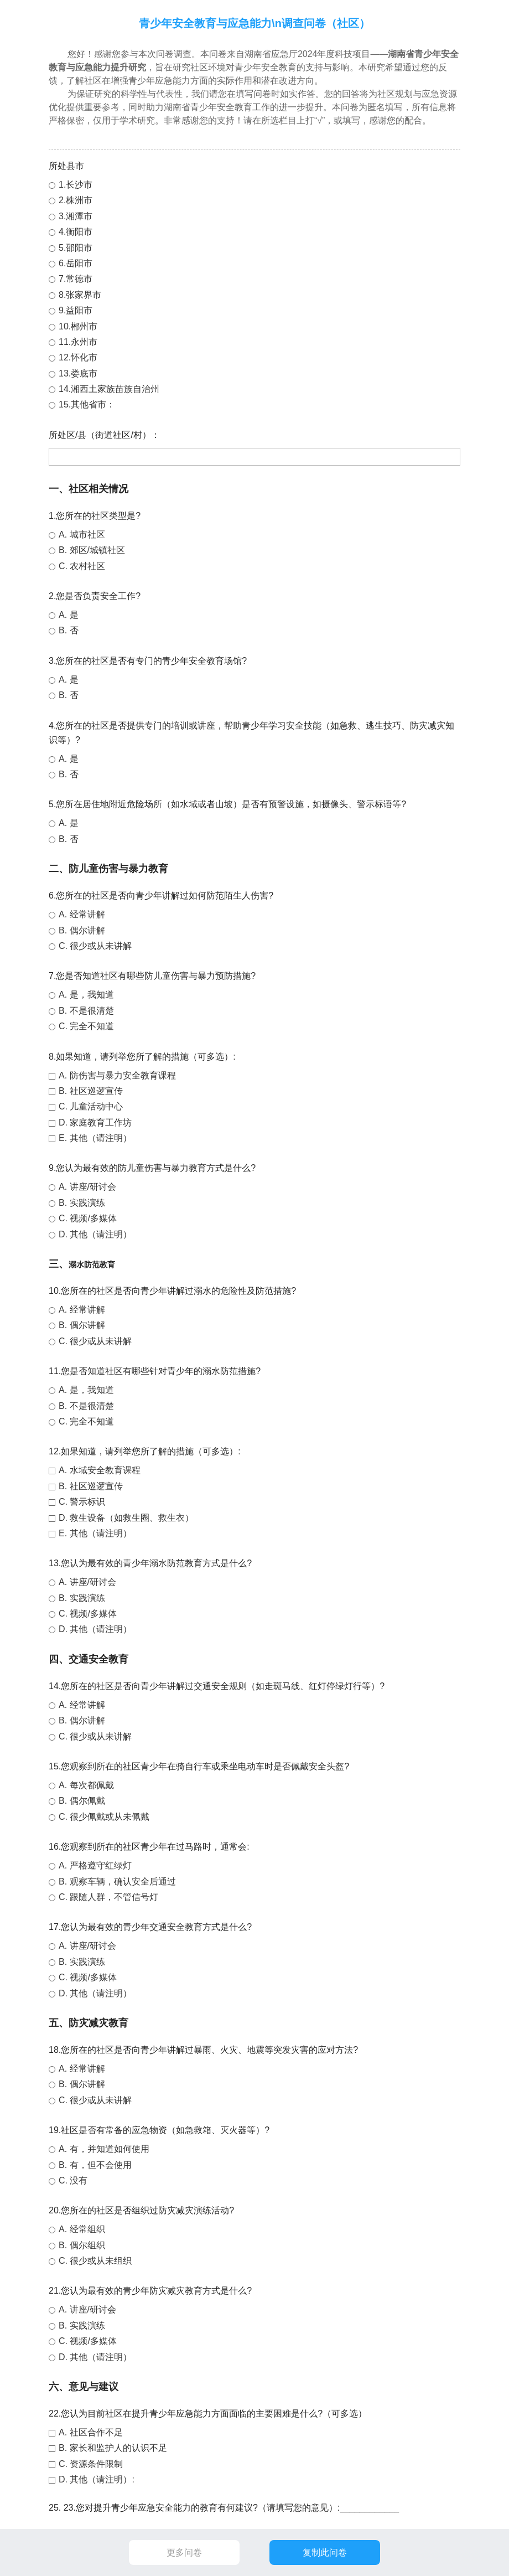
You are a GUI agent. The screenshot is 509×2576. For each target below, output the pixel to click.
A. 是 (69, 615)
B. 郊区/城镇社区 (92, 550)
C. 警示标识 (82, 1501)
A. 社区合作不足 (91, 2432)
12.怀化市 (78, 357)
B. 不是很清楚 (86, 1010)
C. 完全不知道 (86, 1026)
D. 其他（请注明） (95, 1234)
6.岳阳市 (75, 263)
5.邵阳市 (75, 247)
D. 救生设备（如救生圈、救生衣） (126, 1517)
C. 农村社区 (82, 566)
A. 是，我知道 (86, 994)
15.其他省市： (87, 404)
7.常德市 (75, 278)
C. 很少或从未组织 (95, 2260)
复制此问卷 (325, 2552)
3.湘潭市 (75, 216)
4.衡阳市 (75, 231)
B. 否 (69, 630)
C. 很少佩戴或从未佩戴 (104, 1816)
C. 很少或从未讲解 (95, 946)
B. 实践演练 (82, 1202)
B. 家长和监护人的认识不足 (113, 2448)
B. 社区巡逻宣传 (91, 1091)
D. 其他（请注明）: (96, 2479)
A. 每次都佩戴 (86, 1785)
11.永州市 (78, 342)
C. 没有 (73, 2180)
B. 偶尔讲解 (82, 930)
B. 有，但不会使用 (95, 2165)
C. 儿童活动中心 (91, 1106)
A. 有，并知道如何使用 (104, 2149)
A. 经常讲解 (82, 914)
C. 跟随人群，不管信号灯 (108, 1897)
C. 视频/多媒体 (88, 1218)
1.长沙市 (75, 184)
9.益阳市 (75, 310)
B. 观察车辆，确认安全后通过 (117, 1881)
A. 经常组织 (82, 2229)
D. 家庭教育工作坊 (95, 1122)
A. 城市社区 (82, 534)
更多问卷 (184, 2552)
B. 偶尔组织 (82, 2245)
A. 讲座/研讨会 (87, 1186)
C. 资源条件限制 (91, 2464)
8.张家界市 (80, 295)
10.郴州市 (78, 326)
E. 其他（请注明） (95, 1138)
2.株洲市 (75, 200)
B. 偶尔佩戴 (82, 1800)
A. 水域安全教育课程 (100, 1470)
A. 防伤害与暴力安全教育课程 (117, 1075)
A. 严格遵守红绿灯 (95, 1865)
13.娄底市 (78, 373)
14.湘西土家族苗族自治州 (109, 389)
